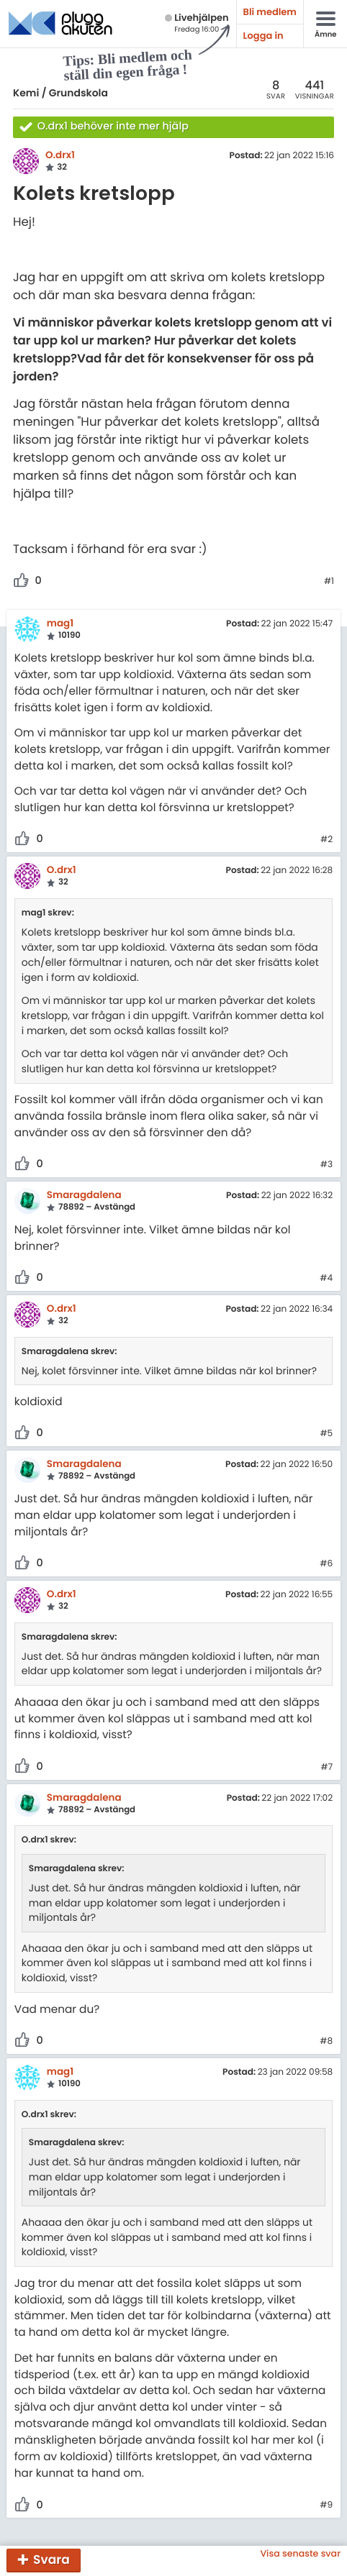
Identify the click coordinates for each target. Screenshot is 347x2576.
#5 (326, 1434)
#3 (326, 1165)
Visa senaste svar (300, 2554)
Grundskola (78, 93)
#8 (326, 2041)
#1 (329, 582)
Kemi (26, 93)
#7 (326, 1767)
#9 (326, 2505)
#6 (326, 1564)
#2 (326, 840)
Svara (51, 2559)
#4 (326, 1278)
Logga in (263, 35)
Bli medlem (270, 12)
